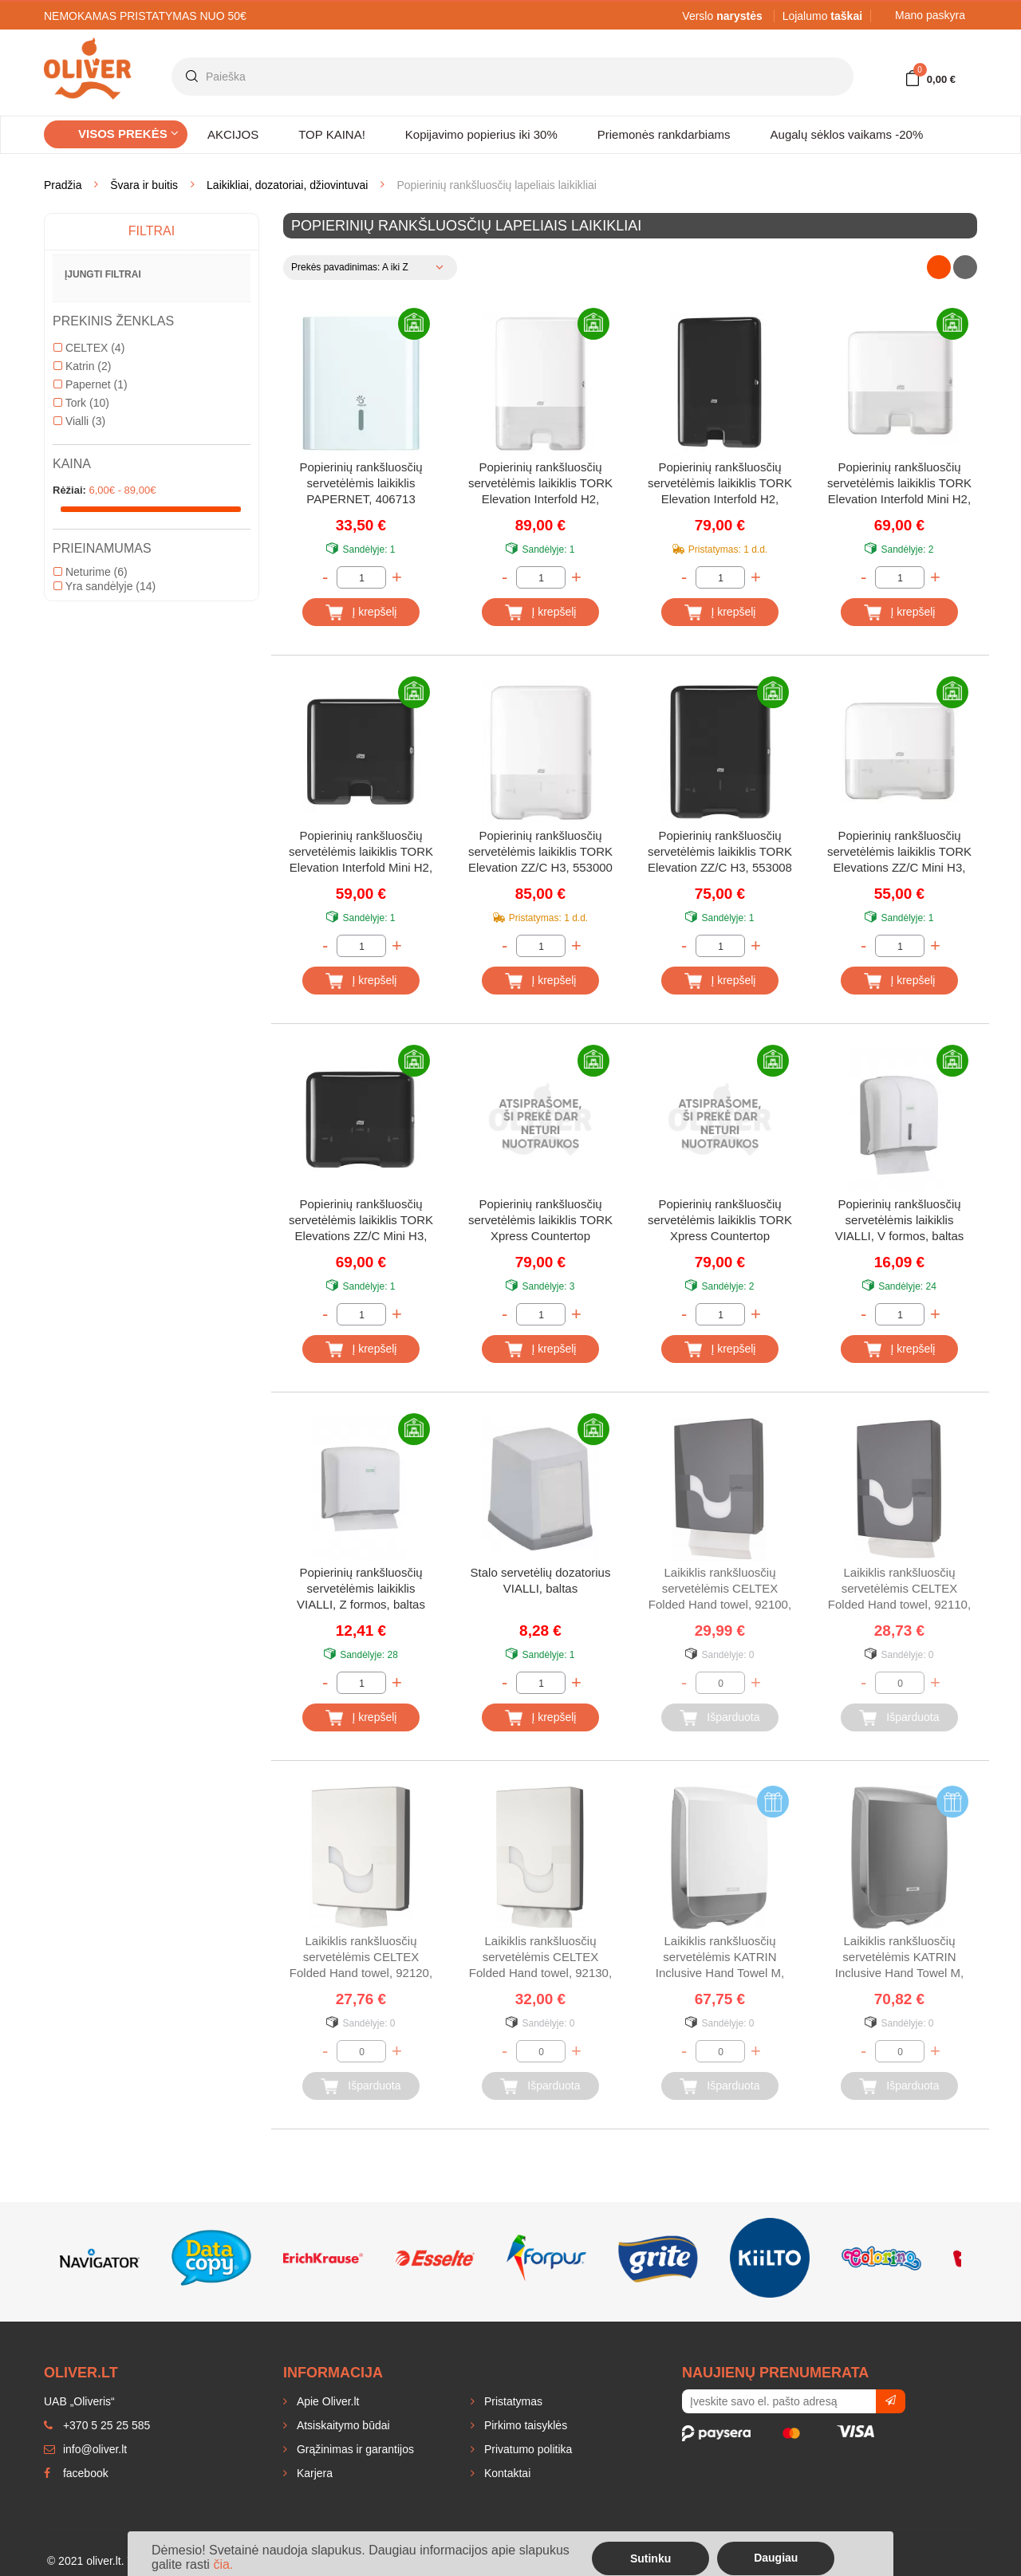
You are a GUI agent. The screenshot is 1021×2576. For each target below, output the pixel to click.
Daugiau (776, 2557)
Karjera (313, 2473)
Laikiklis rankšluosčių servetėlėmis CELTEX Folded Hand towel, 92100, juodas (719, 1590)
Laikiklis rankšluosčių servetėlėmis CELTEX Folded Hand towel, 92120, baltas (361, 1958)
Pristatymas (511, 2401)
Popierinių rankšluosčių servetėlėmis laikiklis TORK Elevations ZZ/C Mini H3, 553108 (361, 1221)
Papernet (90, 384)
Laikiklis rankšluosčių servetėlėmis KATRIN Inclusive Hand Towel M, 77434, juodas (899, 1958)
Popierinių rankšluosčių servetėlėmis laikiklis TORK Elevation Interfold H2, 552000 (540, 484)
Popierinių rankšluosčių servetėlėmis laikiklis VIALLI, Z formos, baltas (361, 1588)
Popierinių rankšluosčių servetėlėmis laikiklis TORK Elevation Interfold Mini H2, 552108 (361, 853)
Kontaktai (505, 2473)
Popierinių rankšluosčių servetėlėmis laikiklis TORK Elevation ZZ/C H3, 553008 (720, 851)
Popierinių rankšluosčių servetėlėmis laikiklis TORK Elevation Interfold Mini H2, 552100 (899, 484)
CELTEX (88, 347)
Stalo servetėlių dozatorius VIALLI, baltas (541, 1580)
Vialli (79, 421)
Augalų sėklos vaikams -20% (847, 134)
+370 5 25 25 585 (97, 2425)
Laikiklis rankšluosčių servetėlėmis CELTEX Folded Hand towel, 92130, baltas (540, 1958)
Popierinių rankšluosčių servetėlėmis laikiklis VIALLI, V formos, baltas (899, 1220)
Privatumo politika (526, 2449)
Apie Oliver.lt (326, 2401)
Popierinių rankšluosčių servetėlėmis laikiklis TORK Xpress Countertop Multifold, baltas (540, 1221)
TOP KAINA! (331, 134)
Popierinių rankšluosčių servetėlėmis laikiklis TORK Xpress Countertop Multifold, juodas (720, 1221)
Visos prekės (128, 133)
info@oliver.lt (85, 2449)
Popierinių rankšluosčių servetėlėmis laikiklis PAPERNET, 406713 (360, 483)
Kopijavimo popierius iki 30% (481, 134)
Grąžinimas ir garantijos (354, 2449)
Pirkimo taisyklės (524, 2425)
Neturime (90, 571)
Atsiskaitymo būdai (342, 2425)
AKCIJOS (232, 134)
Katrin (82, 366)
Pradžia (62, 185)
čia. (223, 2564)
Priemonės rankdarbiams (664, 134)
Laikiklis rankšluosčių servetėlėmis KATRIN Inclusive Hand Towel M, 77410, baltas (720, 1958)
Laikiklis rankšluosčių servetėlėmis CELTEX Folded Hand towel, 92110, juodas (899, 1590)
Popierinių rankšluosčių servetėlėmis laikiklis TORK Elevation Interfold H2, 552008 (720, 484)
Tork (81, 402)
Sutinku (650, 2558)
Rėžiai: (69, 490)
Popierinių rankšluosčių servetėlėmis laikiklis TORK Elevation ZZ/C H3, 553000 (540, 851)
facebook (76, 2473)
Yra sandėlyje (104, 586)
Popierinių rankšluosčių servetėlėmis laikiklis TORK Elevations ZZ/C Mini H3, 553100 (899, 853)
